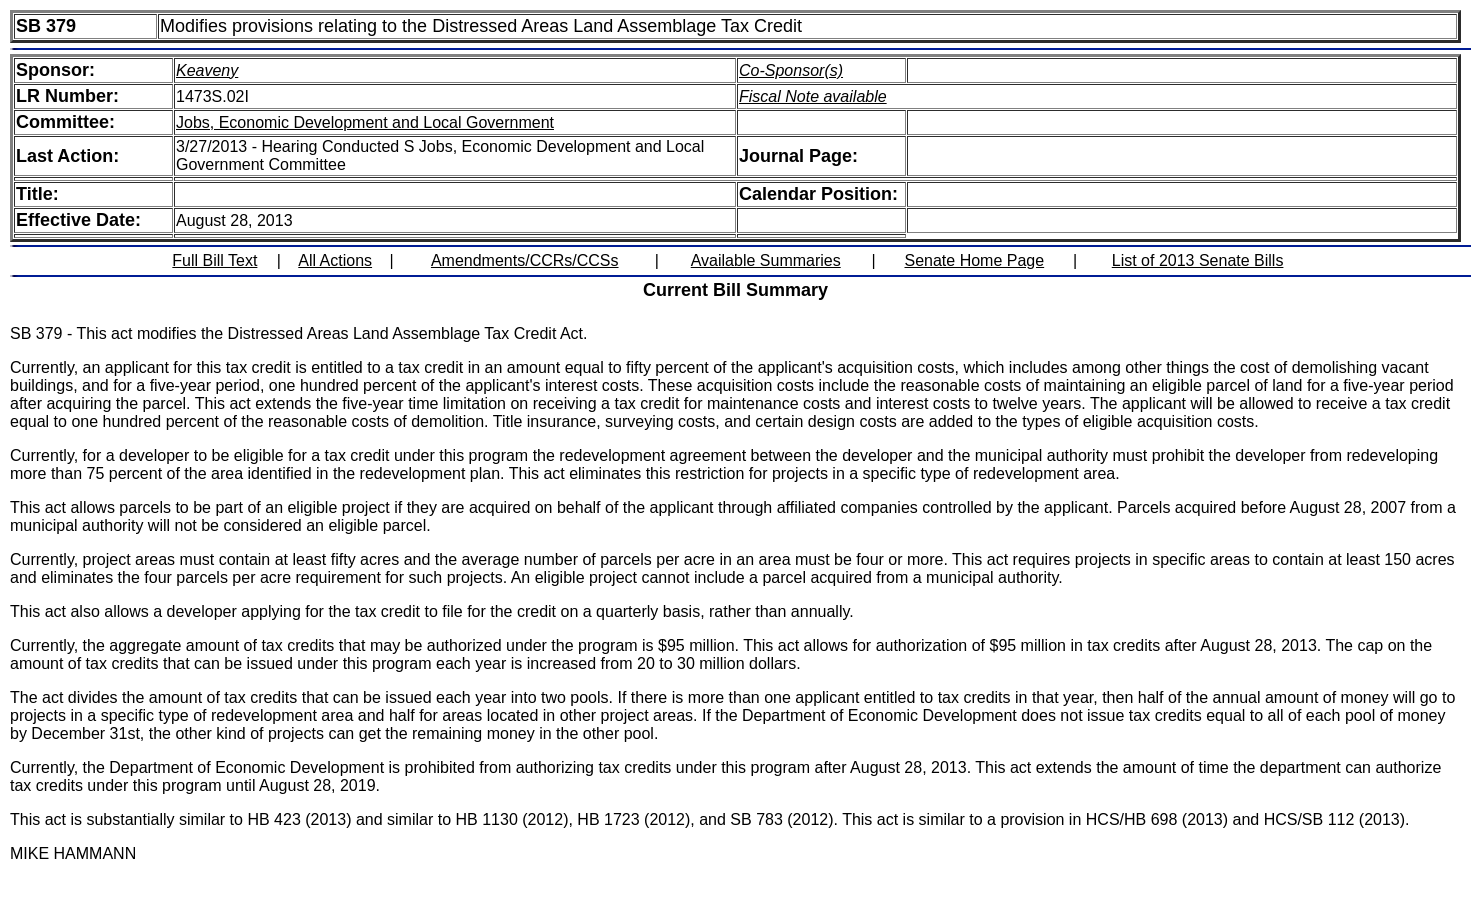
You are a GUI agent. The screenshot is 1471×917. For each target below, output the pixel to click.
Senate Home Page (975, 260)
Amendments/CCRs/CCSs (525, 260)
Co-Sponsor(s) (791, 70)
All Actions (335, 260)
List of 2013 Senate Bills (1198, 260)
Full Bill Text (214, 260)
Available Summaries (766, 260)
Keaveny (207, 70)
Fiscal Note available (813, 96)
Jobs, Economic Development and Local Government (365, 122)
